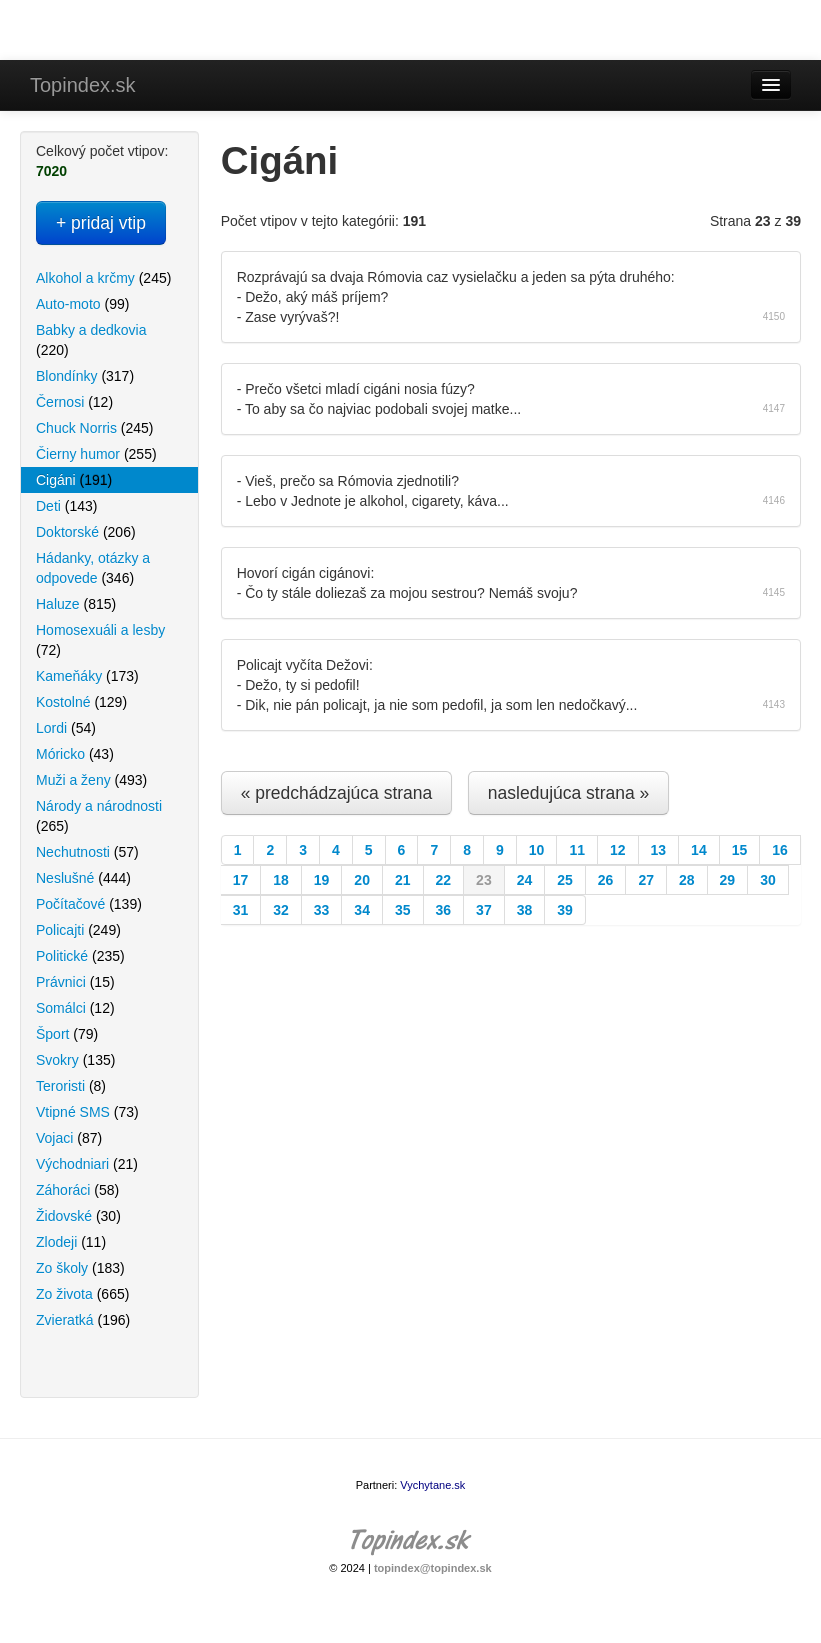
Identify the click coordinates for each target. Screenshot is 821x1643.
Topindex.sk (83, 85)
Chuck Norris (94, 428)
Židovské (78, 1216)
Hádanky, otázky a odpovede (93, 568)
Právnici (75, 982)
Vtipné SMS (87, 1112)
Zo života (82, 1294)
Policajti (78, 930)
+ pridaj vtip (101, 223)
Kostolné (81, 702)
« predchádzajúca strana (337, 793)
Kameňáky (87, 676)
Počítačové (89, 904)
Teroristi (71, 1086)
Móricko (75, 754)
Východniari (87, 1164)
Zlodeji (71, 1242)
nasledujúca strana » (569, 793)
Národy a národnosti (99, 816)
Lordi (66, 728)
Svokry (75, 1060)
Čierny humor (96, 454)
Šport (67, 1034)
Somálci (75, 1008)
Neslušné (83, 878)
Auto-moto (82, 304)
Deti (66, 506)
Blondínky (85, 376)
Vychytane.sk (432, 1485)
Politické (80, 956)
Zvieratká (83, 1320)
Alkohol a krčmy (103, 278)
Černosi (74, 402)
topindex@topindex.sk (433, 1568)
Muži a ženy (91, 780)
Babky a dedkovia (91, 340)
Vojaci (69, 1138)
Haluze (76, 604)
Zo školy (80, 1268)
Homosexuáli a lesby (100, 640)
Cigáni (74, 480)
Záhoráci (77, 1190)
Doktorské (86, 532)
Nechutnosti (87, 852)
